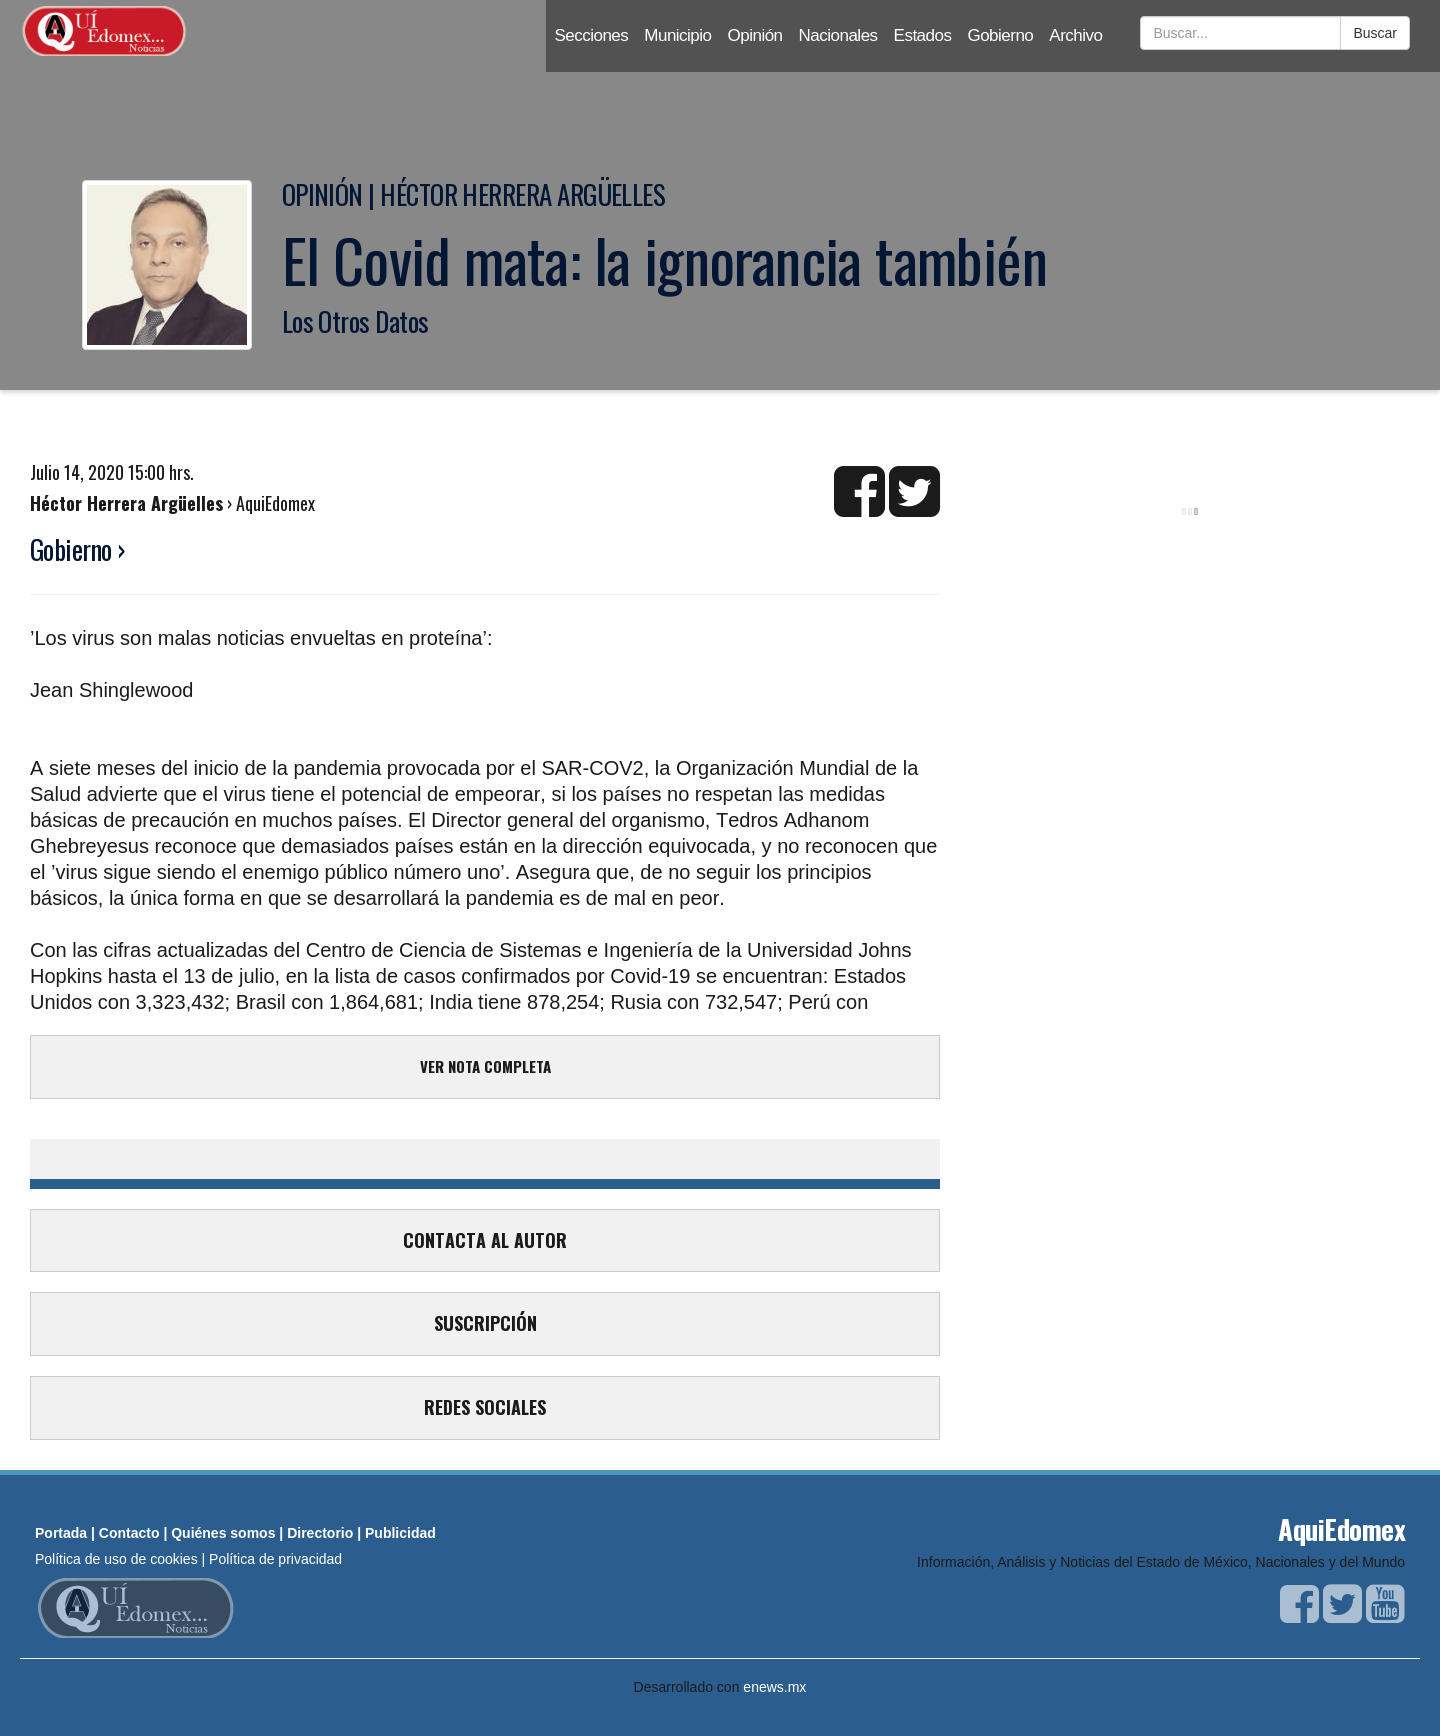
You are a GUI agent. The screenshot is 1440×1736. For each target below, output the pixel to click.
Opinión (755, 35)
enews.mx (774, 1687)
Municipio (677, 35)
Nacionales (838, 35)
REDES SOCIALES (485, 1407)
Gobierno (1000, 35)
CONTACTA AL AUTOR (485, 1240)
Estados (923, 35)
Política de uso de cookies (116, 1559)
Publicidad (400, 1533)
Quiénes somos (223, 1533)
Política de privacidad (275, 1559)
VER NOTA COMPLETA (485, 1066)
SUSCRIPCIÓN (485, 1323)
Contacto (129, 1533)
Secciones (591, 35)
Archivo (1075, 35)
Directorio (320, 1533)
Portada (61, 1533)
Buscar (1375, 33)
